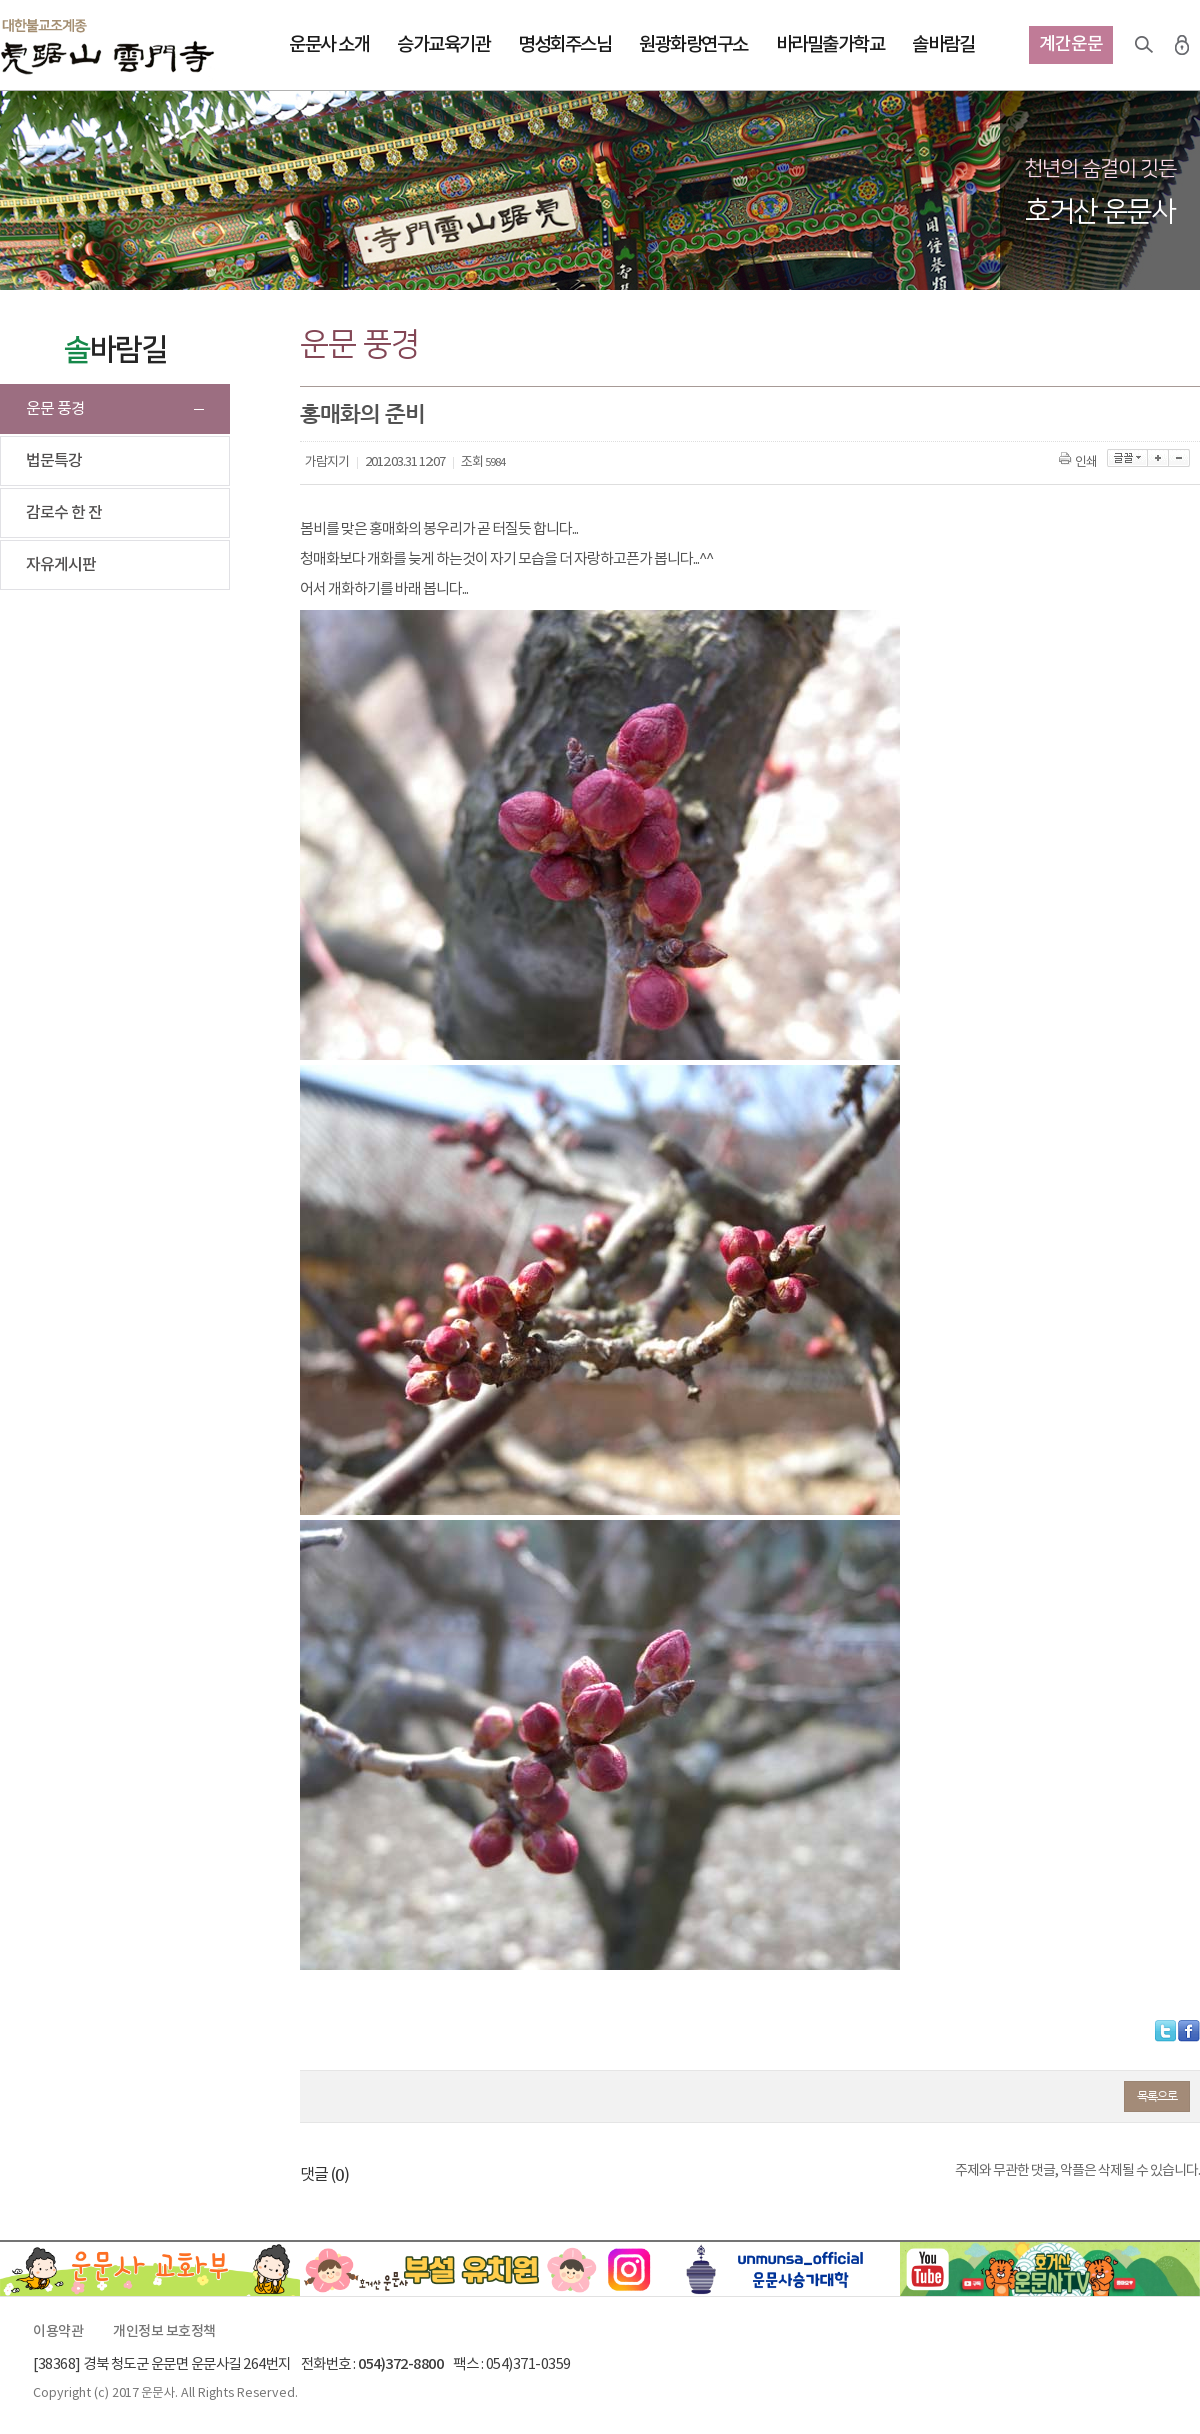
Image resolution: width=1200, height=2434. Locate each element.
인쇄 (1079, 462)
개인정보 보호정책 (164, 2332)
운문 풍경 (55, 409)
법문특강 (54, 461)
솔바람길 (943, 45)
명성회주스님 (564, 45)
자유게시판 (61, 565)
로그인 (1182, 45)
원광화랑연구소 (693, 45)
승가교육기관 (443, 45)
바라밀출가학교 (830, 45)
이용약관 (58, 2332)
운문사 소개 (329, 45)
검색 (1144, 45)
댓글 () (324, 2175)
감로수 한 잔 (64, 513)
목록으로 (1157, 2096)
